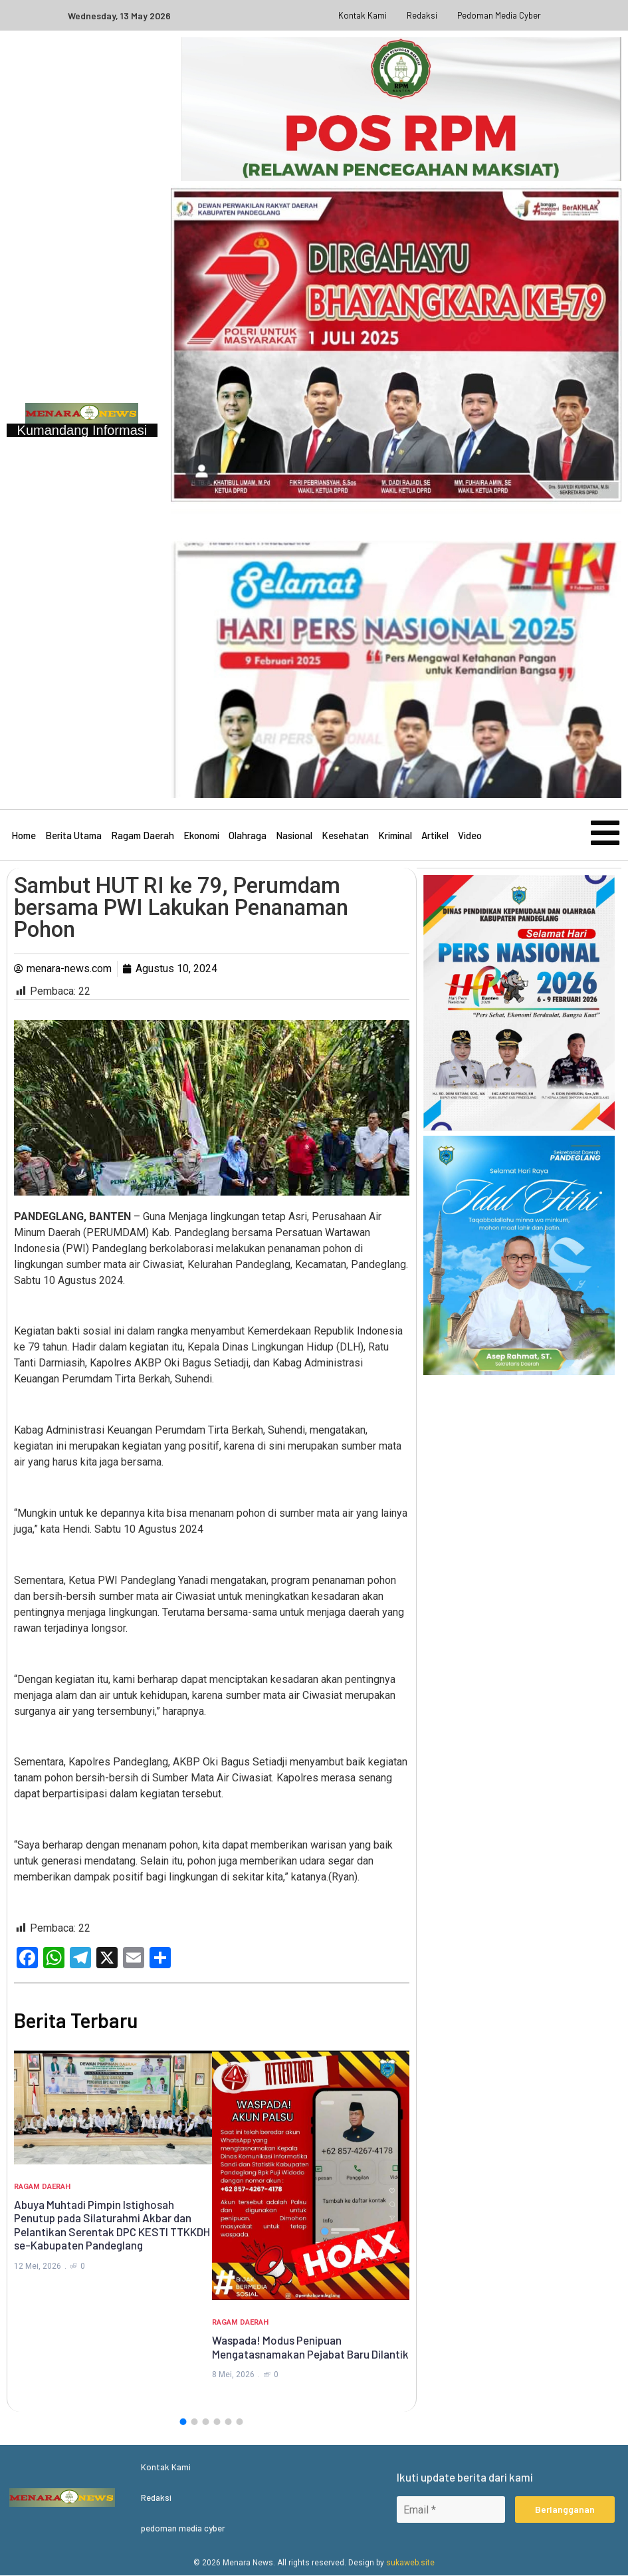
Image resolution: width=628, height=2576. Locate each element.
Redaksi (422, 15)
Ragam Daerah (142, 836)
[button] (183, 2422)
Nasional (294, 836)
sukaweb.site (410, 2563)
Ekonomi (201, 836)
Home (23, 836)
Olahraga (247, 836)
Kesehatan (345, 836)
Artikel (435, 836)
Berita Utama (73, 836)
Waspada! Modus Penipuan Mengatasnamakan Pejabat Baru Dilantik (310, 2347)
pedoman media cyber (499, 15)
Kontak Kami (362, 15)
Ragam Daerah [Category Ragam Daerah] (42, 2186)
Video (470, 836)
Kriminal (395, 836)
